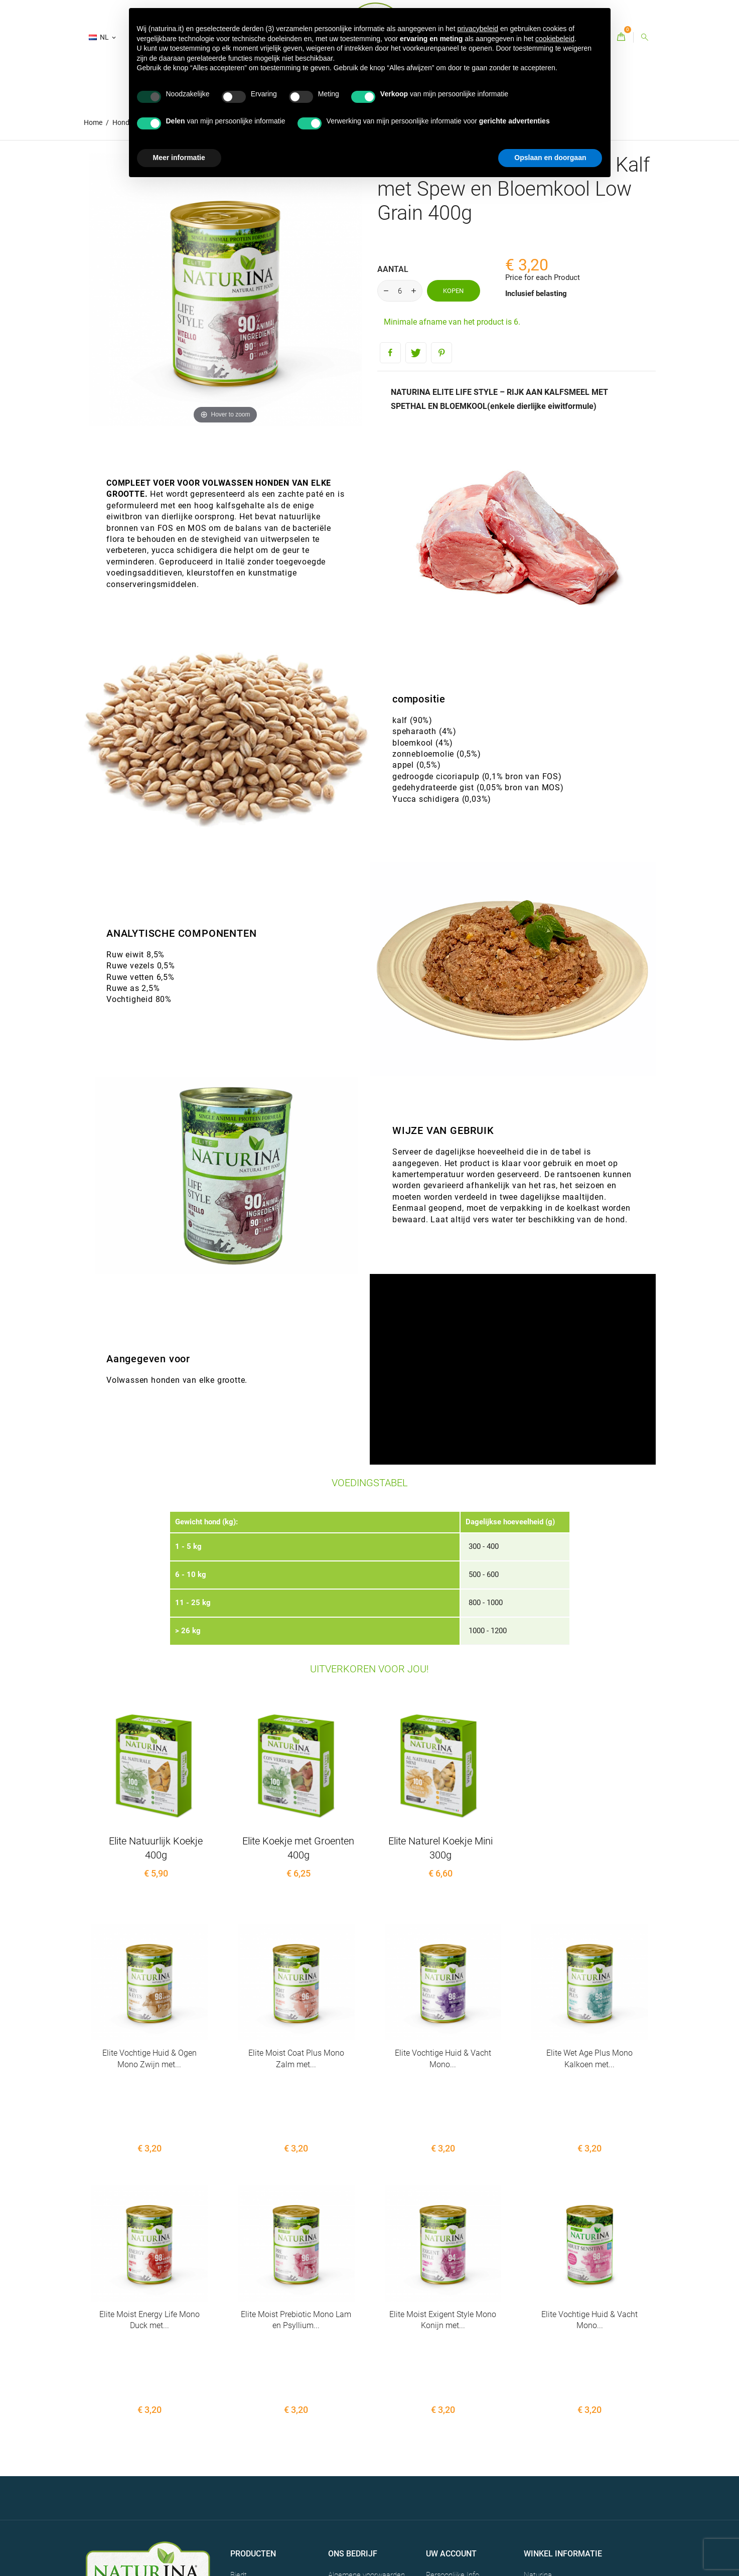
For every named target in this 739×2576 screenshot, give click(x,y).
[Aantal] (399, 291)
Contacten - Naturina (362, 2471)
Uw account (451, 2423)
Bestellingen (445, 2461)
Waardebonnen (451, 2507)
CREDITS (160, 2509)
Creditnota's (445, 2476)
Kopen (453, 291)
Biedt (238, 2445)
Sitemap (341, 2487)
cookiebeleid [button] (554, 39)
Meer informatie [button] (179, 158)
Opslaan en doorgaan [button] (550, 158)
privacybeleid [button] (477, 29)
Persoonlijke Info (452, 2445)
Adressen (441, 2492)
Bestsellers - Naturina (265, 2461)
